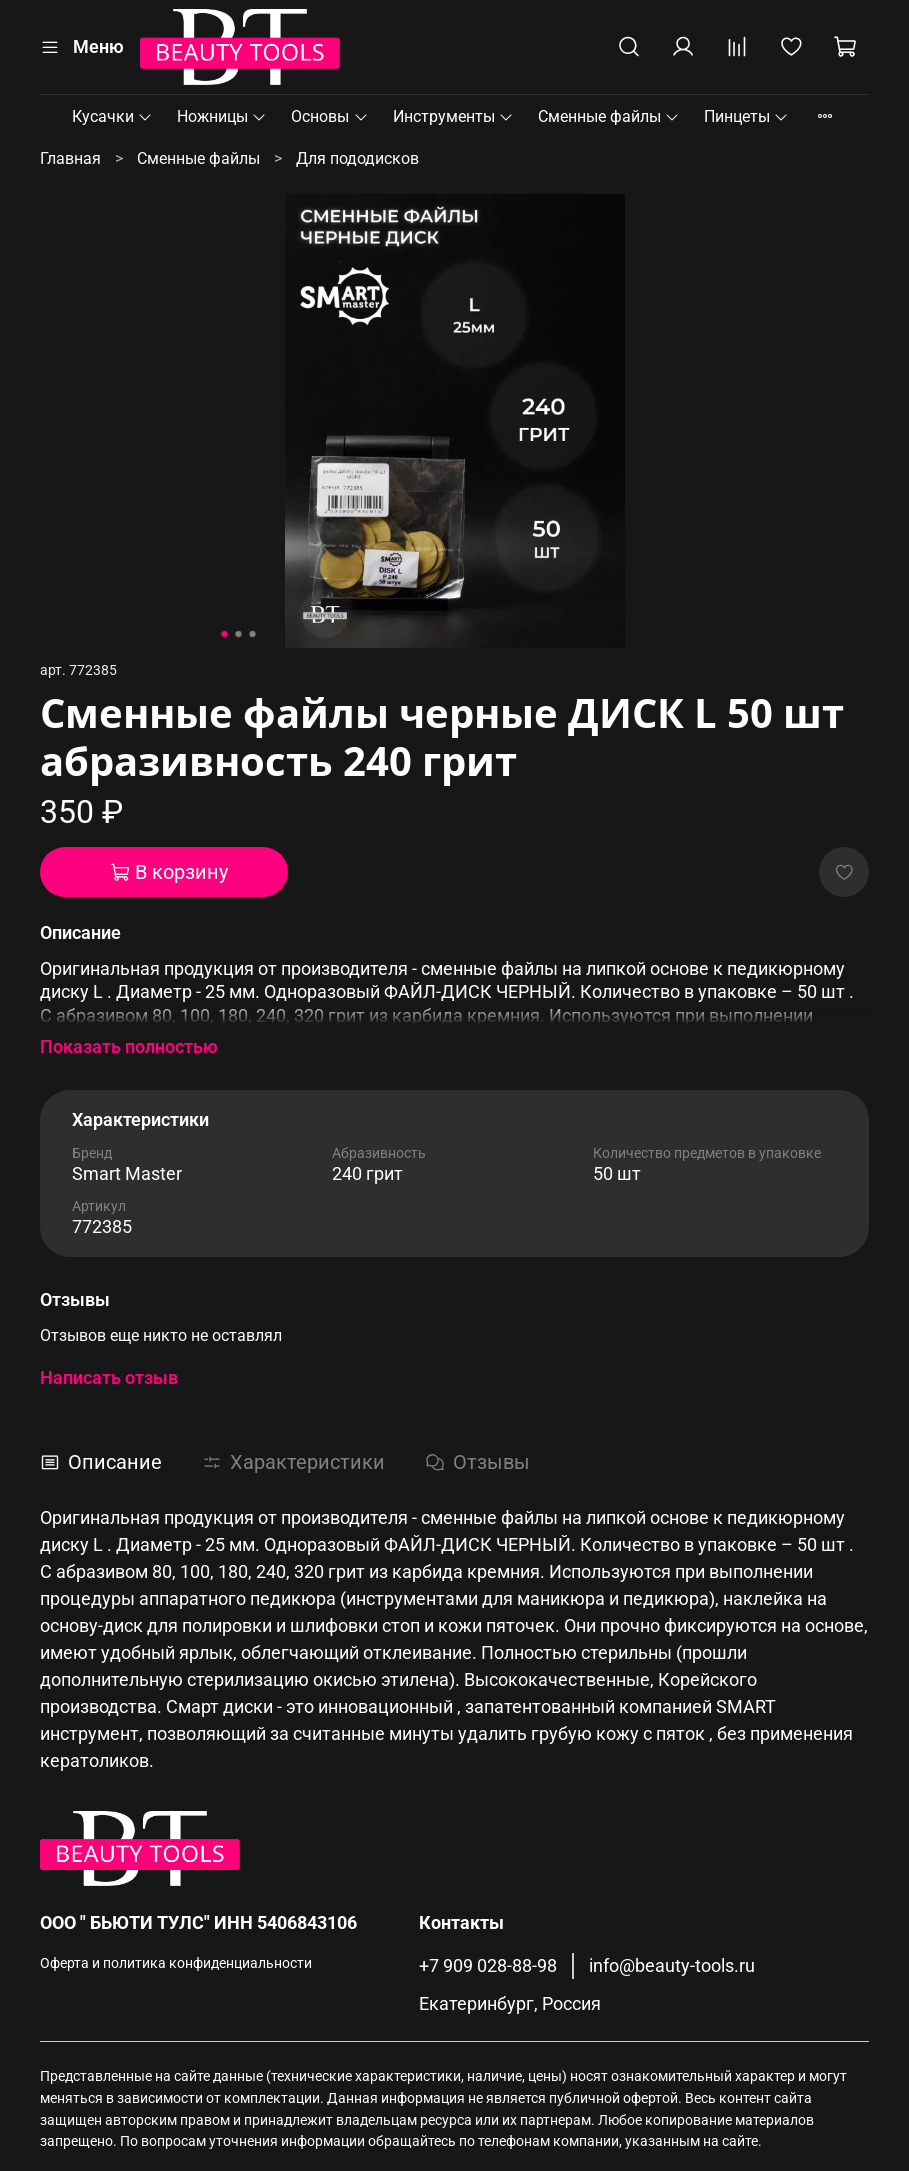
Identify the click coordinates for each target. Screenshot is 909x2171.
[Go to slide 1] (224, 634)
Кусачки (112, 116)
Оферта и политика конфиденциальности (176, 1963)
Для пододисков (357, 158)
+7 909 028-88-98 (488, 1966)
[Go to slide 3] (252, 634)
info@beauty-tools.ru (672, 1966)
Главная (70, 158)
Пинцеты (746, 116)
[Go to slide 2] (238, 634)
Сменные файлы (609, 116)
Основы (329, 116)
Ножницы (222, 116)
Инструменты (453, 116)
